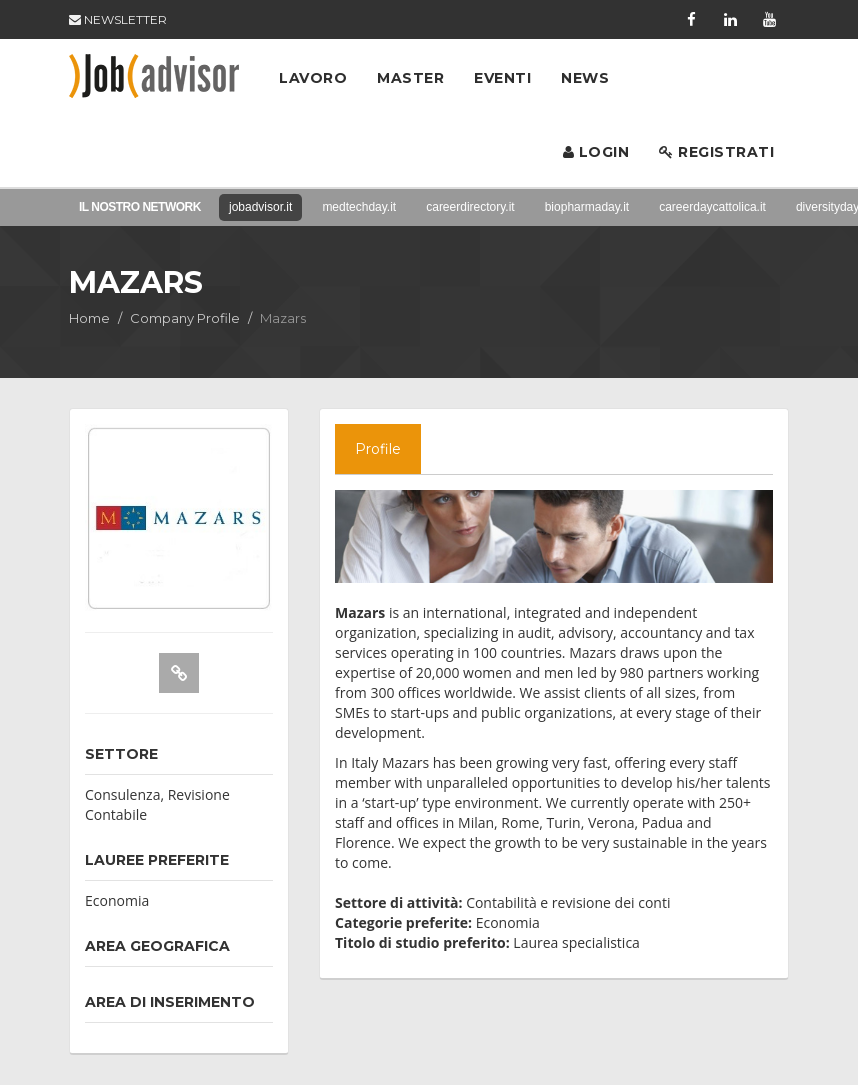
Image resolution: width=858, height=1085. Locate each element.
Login (596, 152)
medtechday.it (359, 207)
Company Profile (185, 318)
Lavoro (313, 78)
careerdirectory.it (470, 207)
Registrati (716, 152)
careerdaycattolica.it (712, 207)
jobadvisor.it (260, 207)
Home (89, 318)
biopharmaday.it (587, 207)
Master (410, 78)
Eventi (502, 78)
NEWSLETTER (118, 19)
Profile (378, 449)
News (585, 78)
